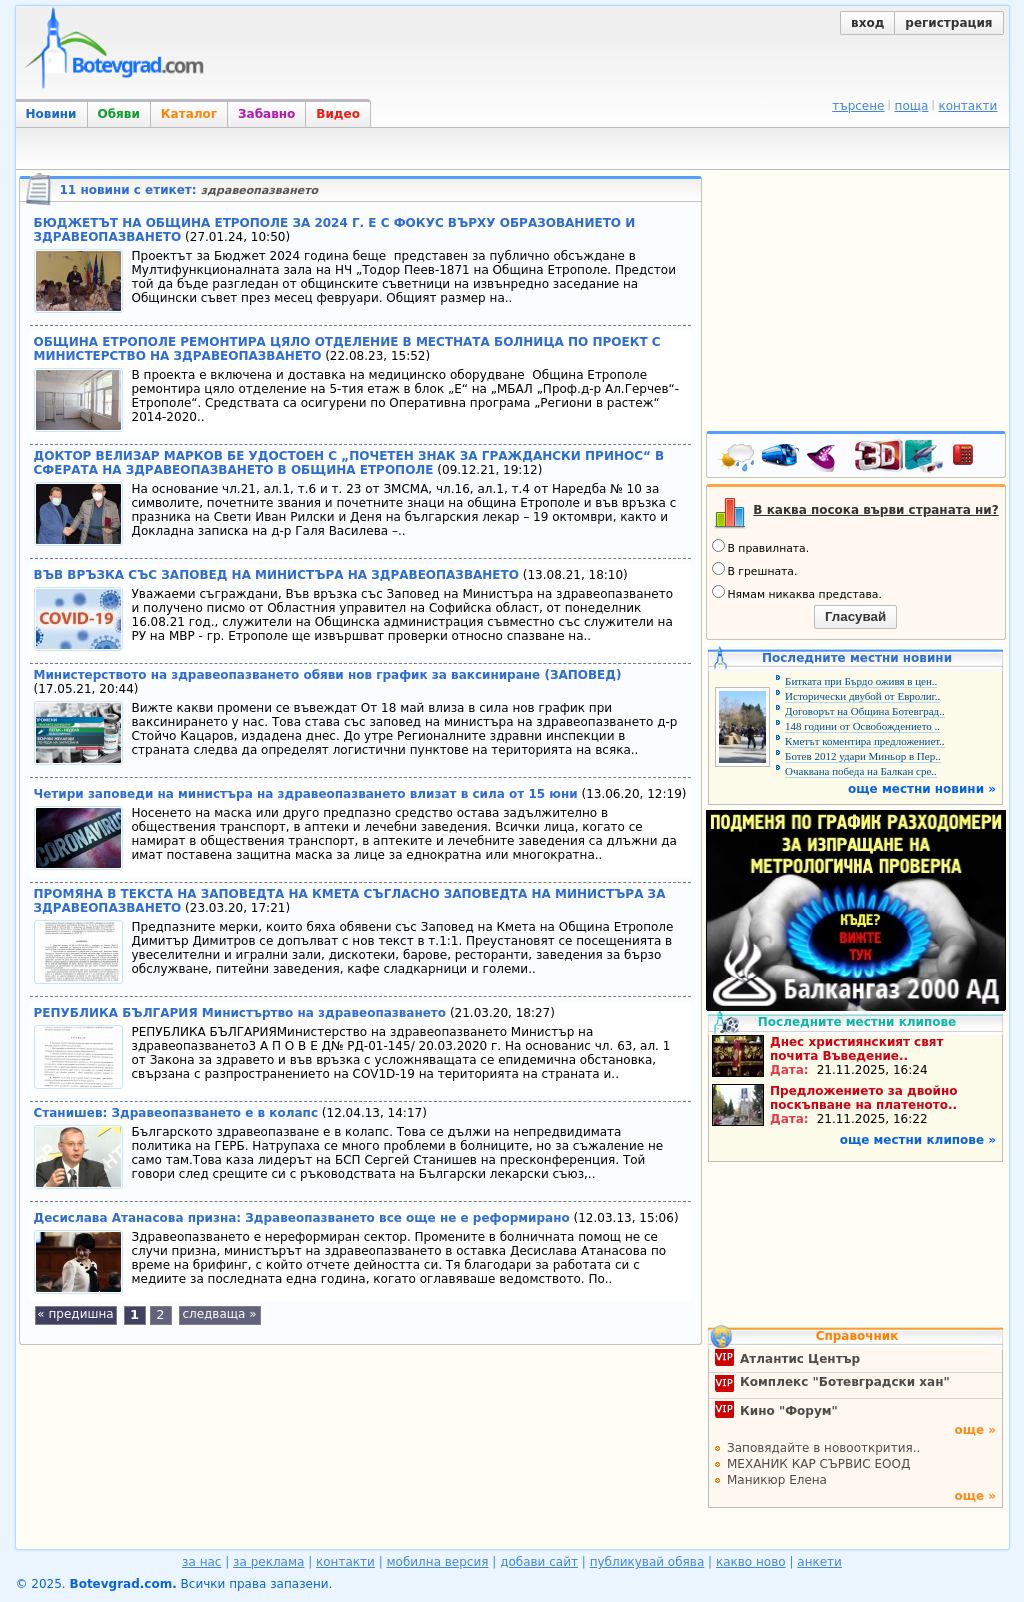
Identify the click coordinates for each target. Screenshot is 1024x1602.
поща (912, 106)
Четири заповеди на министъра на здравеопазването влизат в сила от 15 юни (306, 794)
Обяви (119, 114)
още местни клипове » (918, 1140)
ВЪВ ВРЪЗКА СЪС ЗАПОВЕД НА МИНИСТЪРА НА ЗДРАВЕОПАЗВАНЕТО (276, 575)
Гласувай (855, 616)
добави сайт (539, 1562)
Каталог (189, 114)
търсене (858, 106)
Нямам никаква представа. (797, 593)
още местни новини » (922, 789)
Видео (338, 114)
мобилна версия (438, 1562)
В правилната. (761, 547)
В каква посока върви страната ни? (875, 510)
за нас (201, 1562)
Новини (51, 114)
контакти (967, 106)
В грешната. (755, 570)
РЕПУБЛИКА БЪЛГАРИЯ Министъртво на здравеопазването (240, 1013)
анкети (819, 1562)
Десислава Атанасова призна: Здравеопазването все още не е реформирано (302, 1218)
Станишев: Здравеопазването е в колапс (176, 1113)
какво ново (751, 1562)
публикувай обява (647, 1562)
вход (867, 23)
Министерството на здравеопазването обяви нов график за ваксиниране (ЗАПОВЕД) (328, 675)
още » (975, 1430)
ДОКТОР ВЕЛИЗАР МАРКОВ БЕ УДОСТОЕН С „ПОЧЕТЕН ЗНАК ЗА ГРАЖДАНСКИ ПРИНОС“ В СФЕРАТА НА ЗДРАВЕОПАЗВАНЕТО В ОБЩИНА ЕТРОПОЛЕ (349, 463)
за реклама (268, 1562)
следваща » (219, 1314)
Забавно (266, 114)
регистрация (948, 23)
